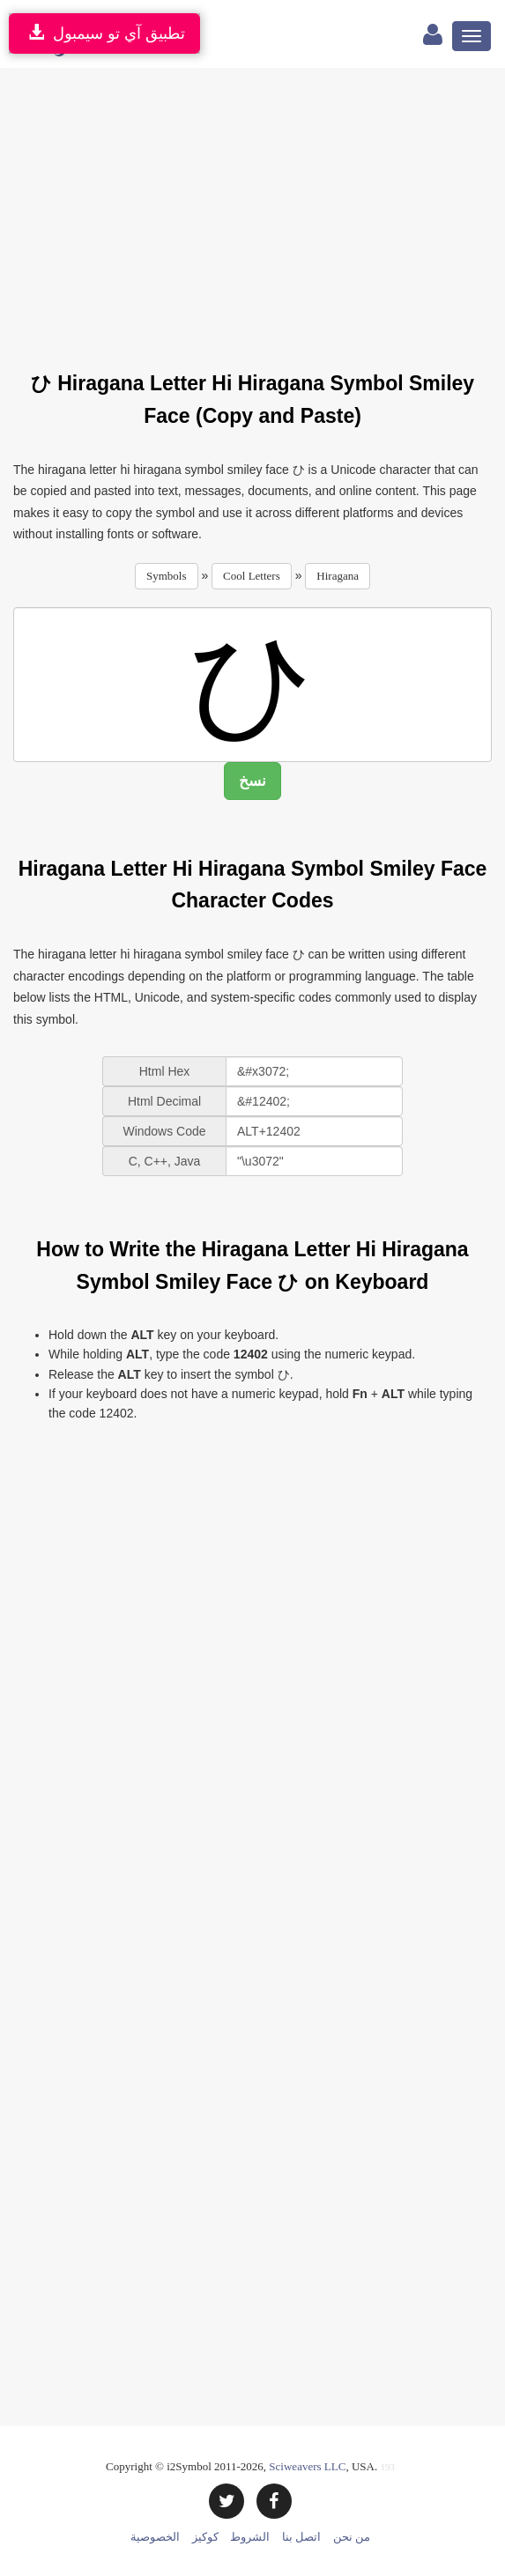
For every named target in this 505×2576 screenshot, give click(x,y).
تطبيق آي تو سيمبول (104, 33)
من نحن (351, 2536)
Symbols (166, 575)
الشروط (250, 2536)
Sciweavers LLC (307, 2466)
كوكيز (205, 2536)
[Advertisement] (259, 208)
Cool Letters (251, 575)
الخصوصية (155, 2536)
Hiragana (337, 575)
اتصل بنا (301, 2536)
